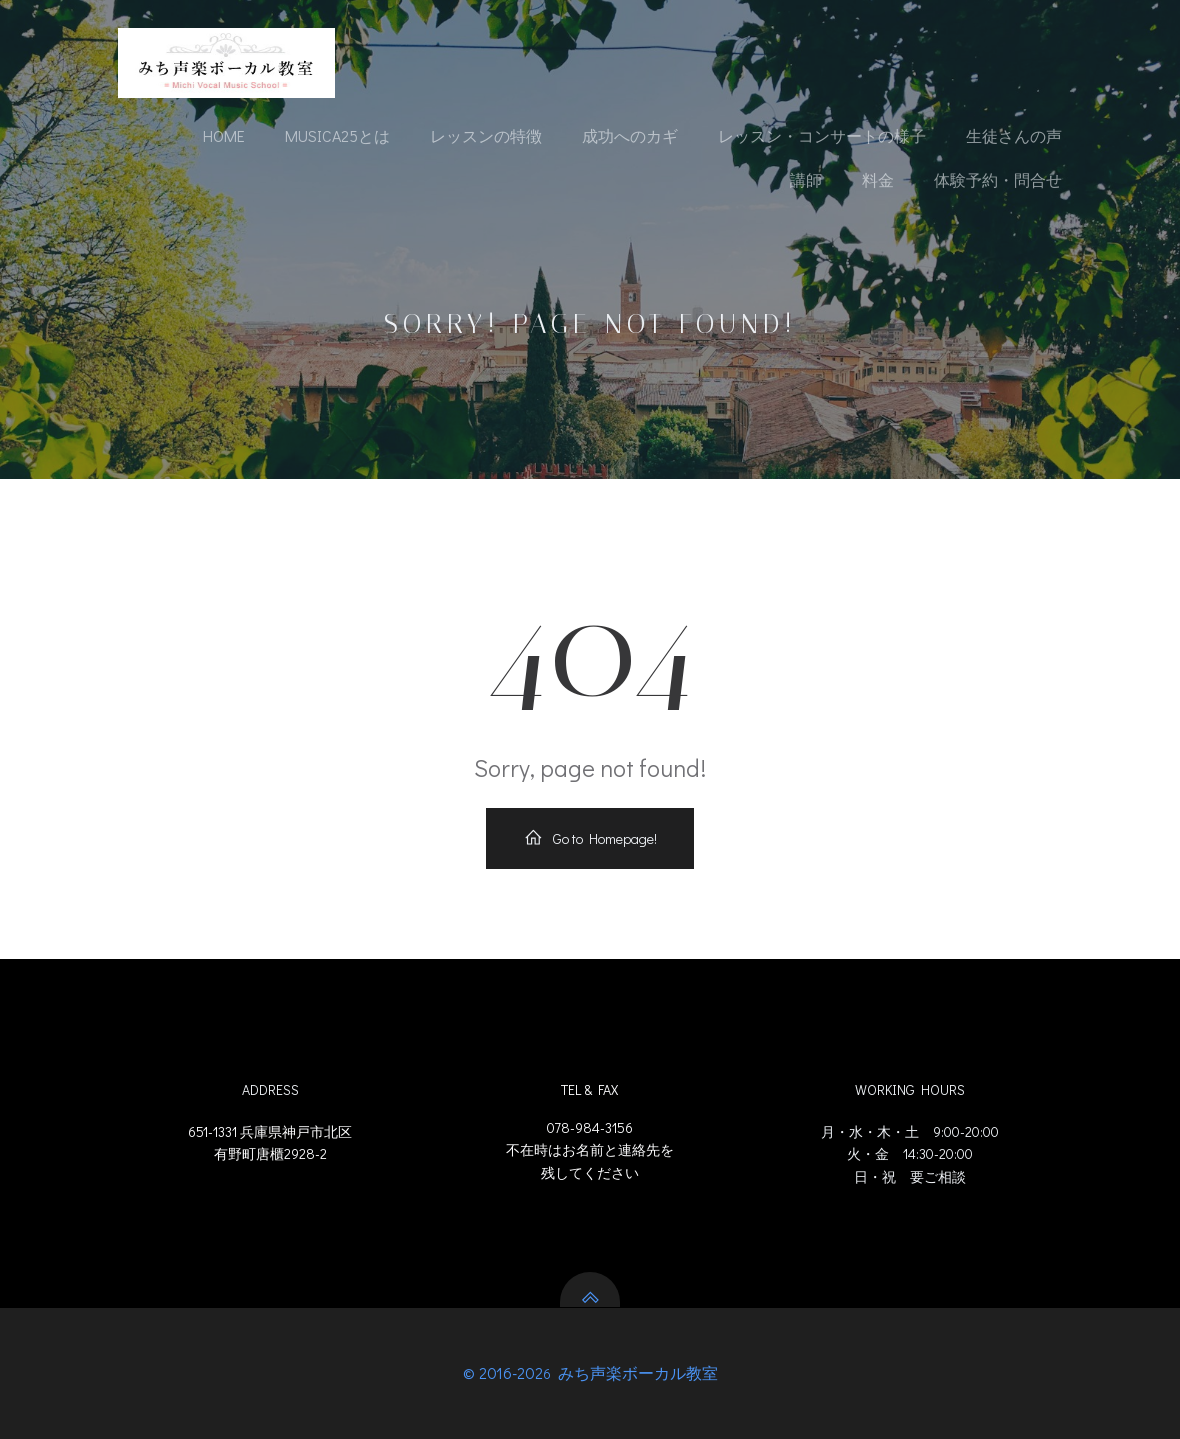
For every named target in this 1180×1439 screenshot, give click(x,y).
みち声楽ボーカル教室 (636, 1372)
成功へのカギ (630, 135)
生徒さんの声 (1014, 135)
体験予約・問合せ (998, 179)
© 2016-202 (503, 1372)
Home (224, 135)
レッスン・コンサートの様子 (822, 135)
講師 (806, 179)
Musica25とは (337, 135)
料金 (878, 179)
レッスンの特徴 (486, 135)
